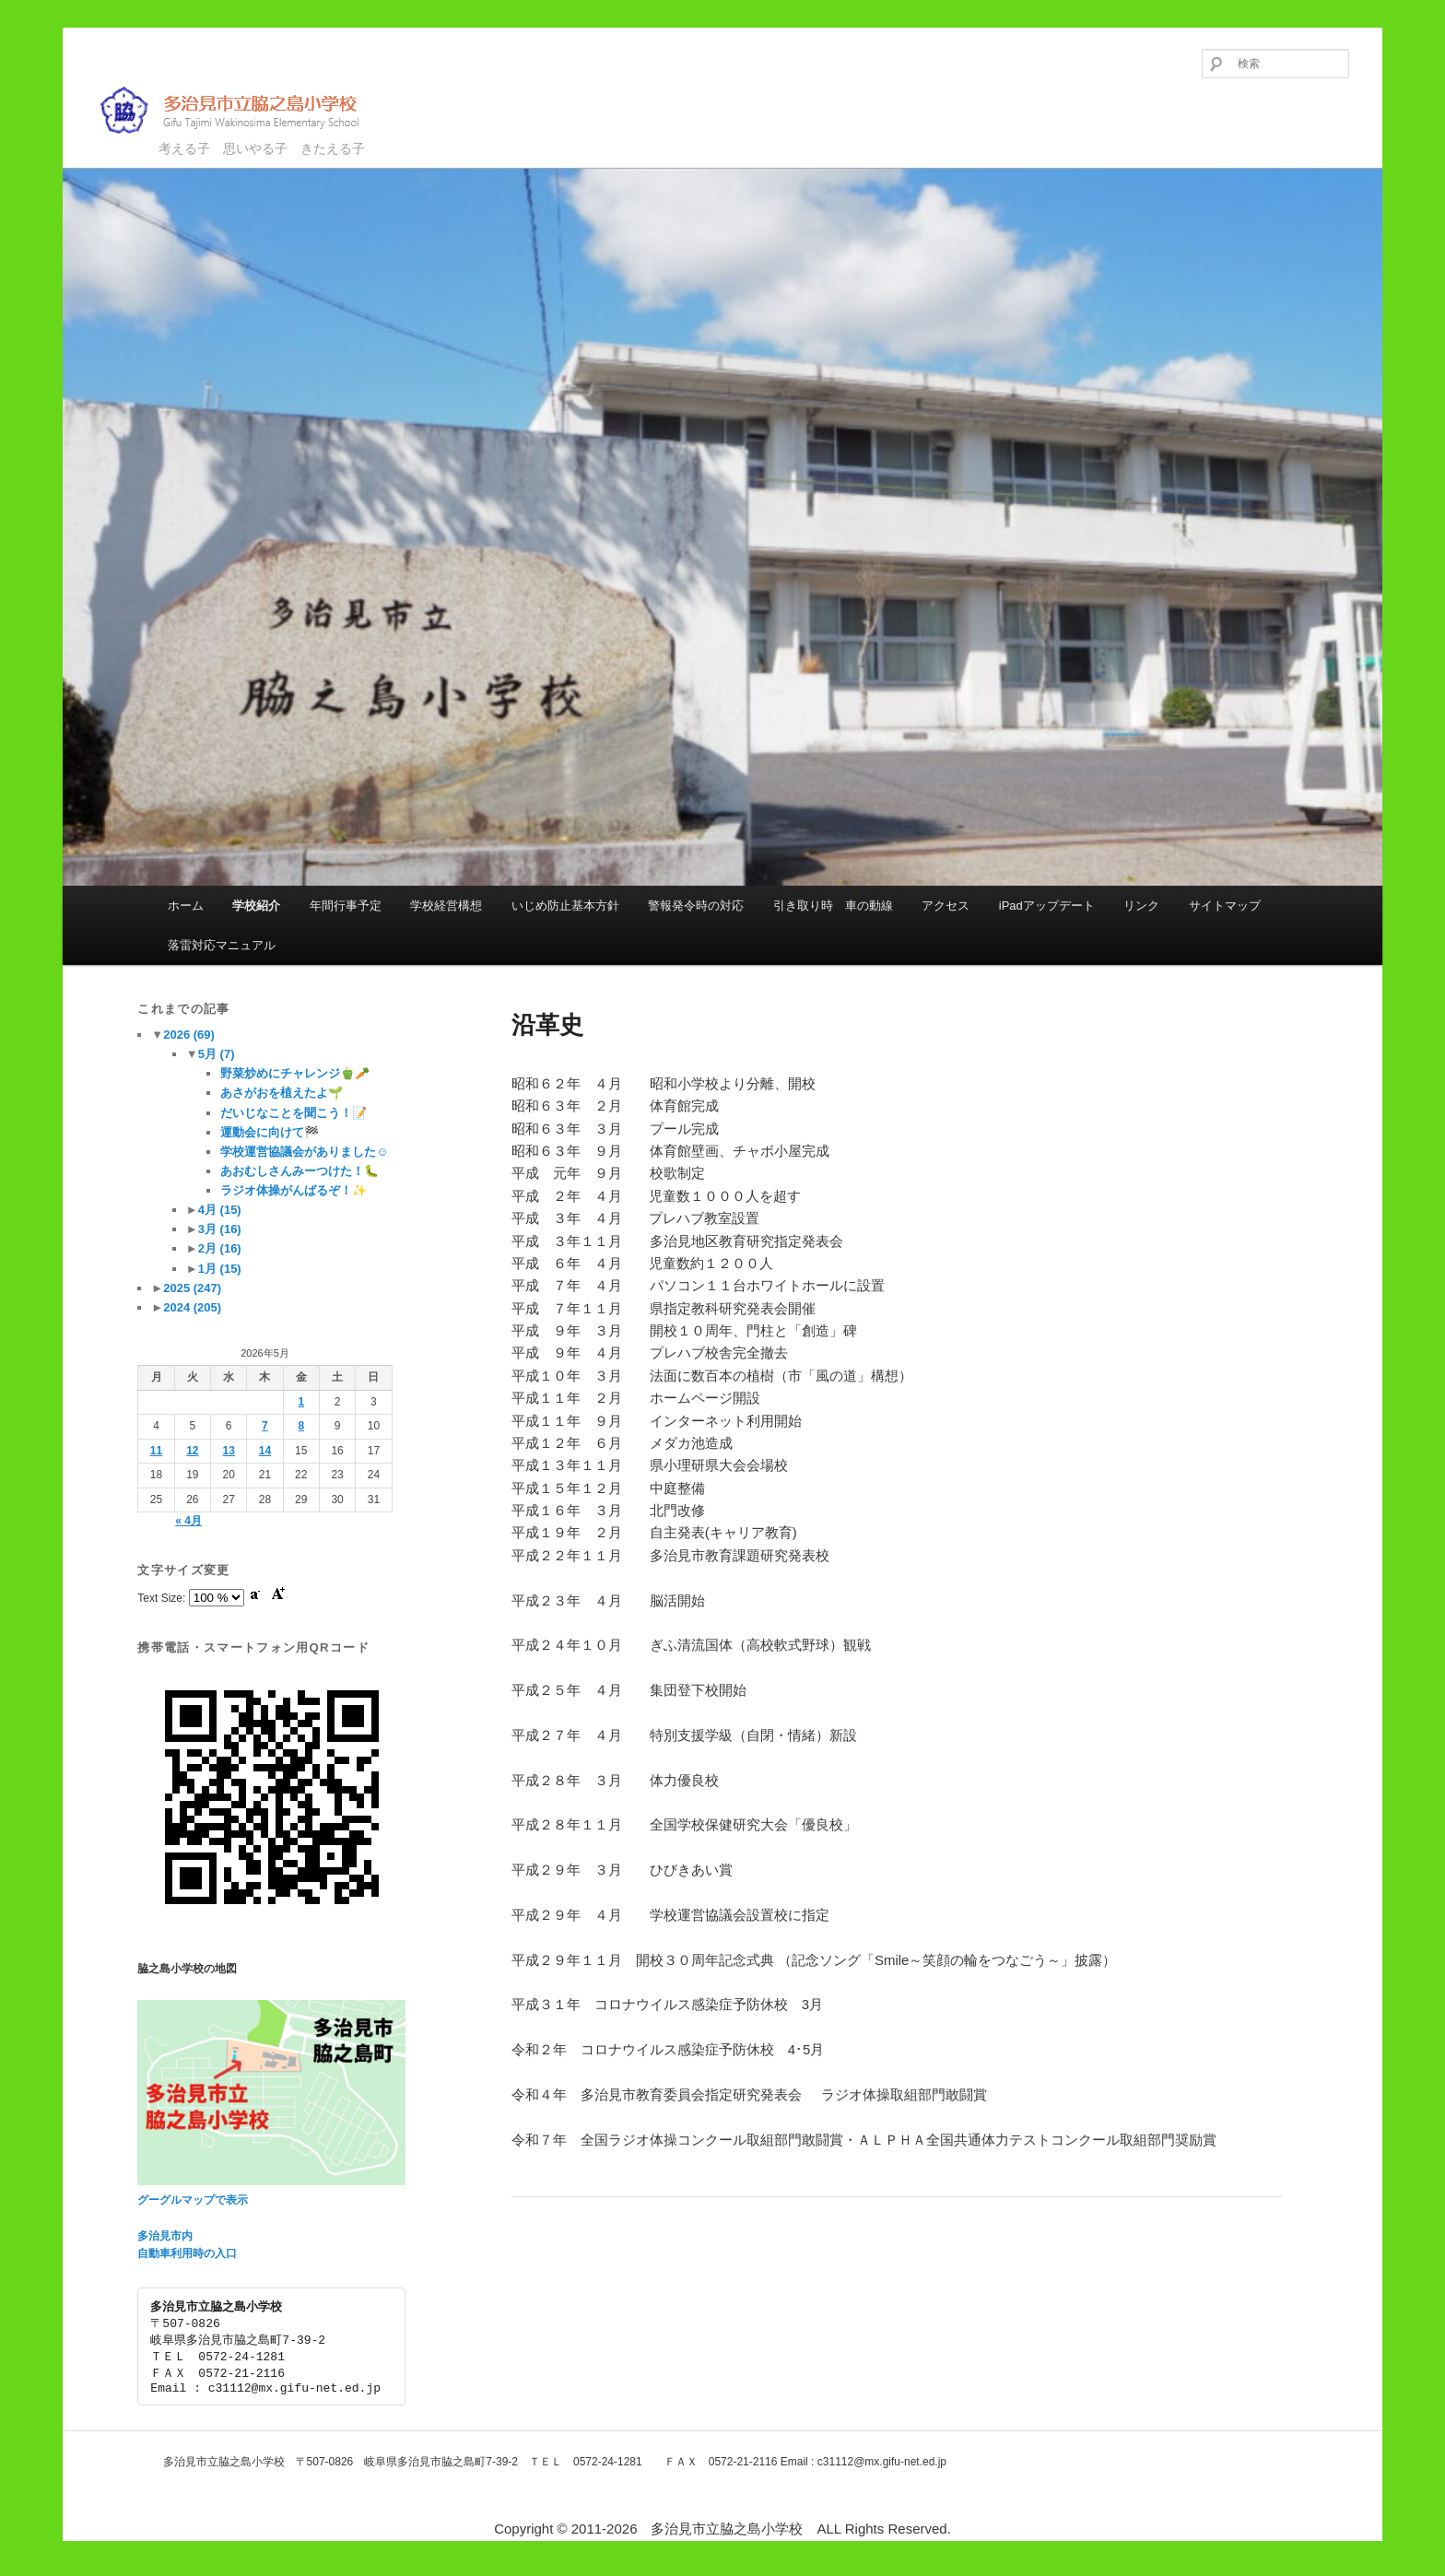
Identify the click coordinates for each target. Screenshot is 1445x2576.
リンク (1141, 905)
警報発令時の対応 (696, 905)
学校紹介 (256, 905)
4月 (219, 1210)
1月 (219, 1269)
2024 (192, 1307)
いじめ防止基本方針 (565, 905)
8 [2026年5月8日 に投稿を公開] (301, 1425)
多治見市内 (165, 2235)
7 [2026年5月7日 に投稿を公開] (265, 1425)
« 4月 (188, 1520)
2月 (219, 1248)
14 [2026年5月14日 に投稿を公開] (265, 1450)
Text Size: (162, 1598)
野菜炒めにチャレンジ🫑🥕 (295, 1073)
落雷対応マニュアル (222, 945)
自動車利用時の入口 (187, 2253)
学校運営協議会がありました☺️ (304, 1152)
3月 (219, 1229)
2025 (192, 1288)
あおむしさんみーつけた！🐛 (299, 1171)
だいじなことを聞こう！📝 (293, 1113)
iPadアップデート (1047, 905)
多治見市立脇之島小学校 (243, 110)
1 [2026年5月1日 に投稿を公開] (301, 1401)
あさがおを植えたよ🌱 (281, 1093)
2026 (189, 1034)
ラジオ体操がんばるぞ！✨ (293, 1190)
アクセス (945, 905)
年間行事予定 (346, 905)
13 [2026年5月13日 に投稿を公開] (228, 1450)
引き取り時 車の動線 (833, 905)
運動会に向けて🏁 (269, 1132)
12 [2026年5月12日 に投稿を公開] (192, 1450)
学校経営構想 (446, 905)
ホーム (186, 905)
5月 (216, 1054)
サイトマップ (1225, 905)
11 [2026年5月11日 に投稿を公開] (156, 1450)
